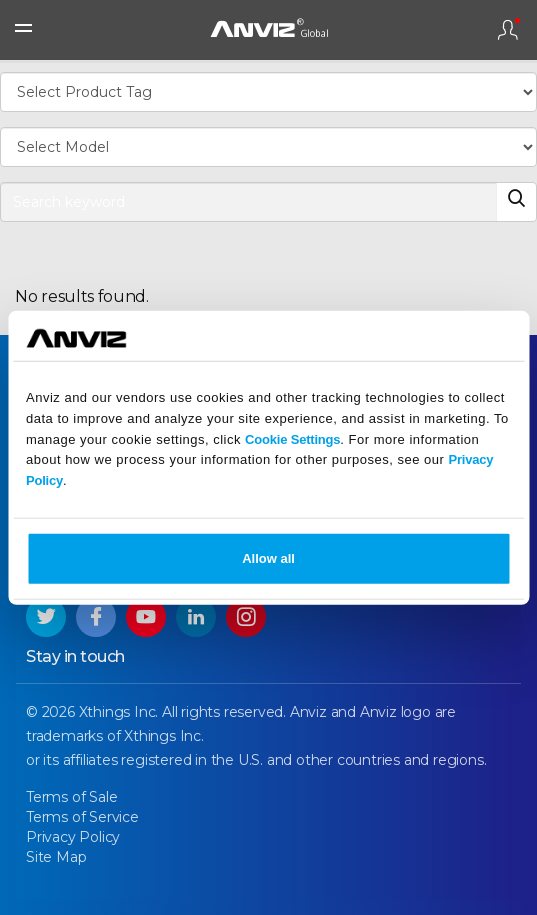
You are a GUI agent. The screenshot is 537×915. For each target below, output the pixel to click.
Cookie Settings (292, 438)
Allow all (268, 558)
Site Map (56, 857)
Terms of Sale (71, 797)
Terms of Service (82, 817)
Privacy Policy (73, 837)
